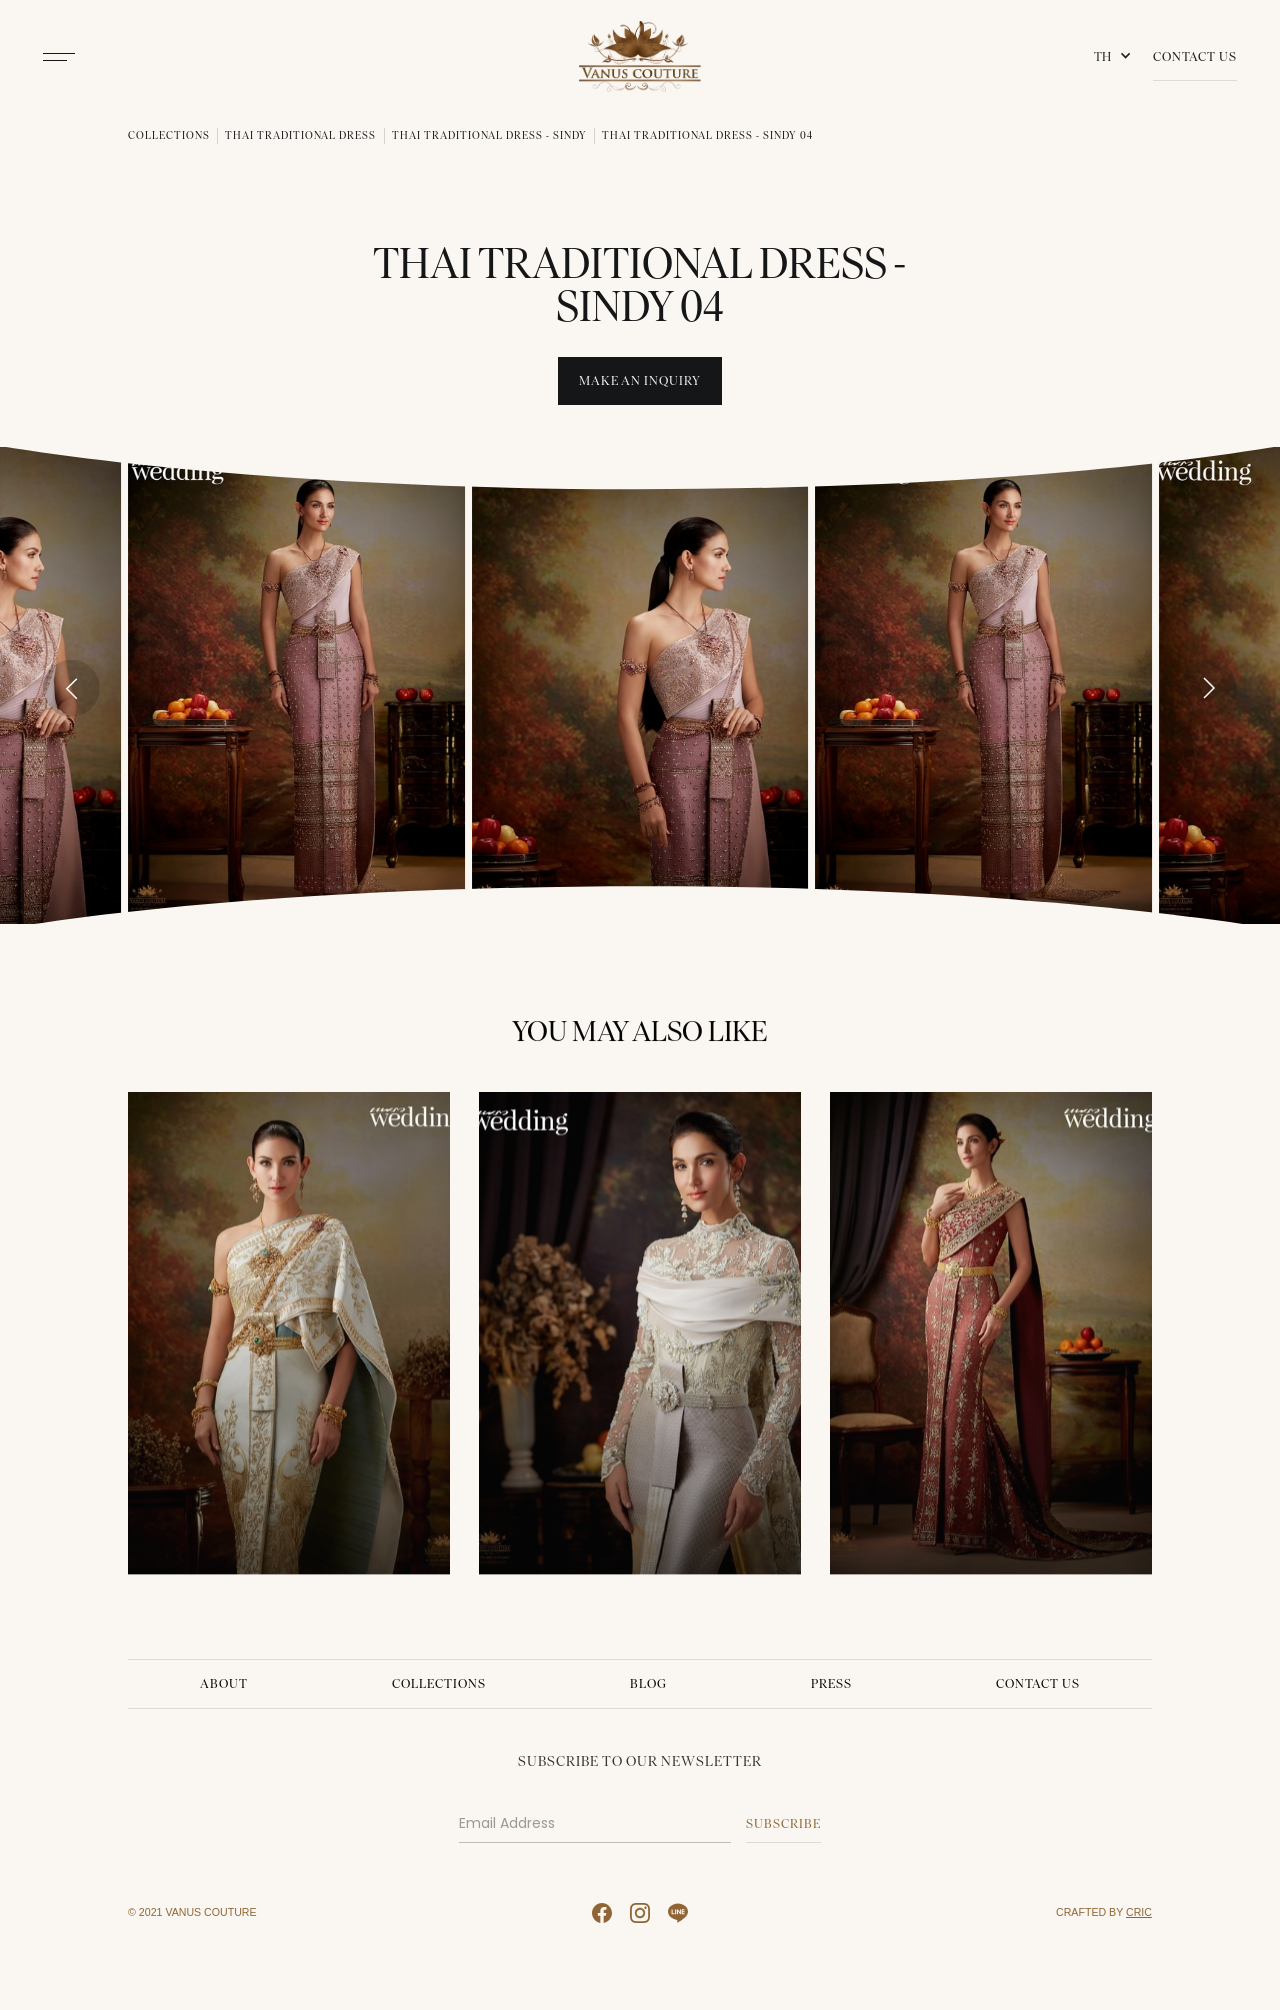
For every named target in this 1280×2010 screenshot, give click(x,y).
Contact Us (1195, 56)
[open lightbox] (296, 685)
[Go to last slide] (71, 688)
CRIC (1139, 1912)
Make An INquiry (640, 380)
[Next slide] (1208, 688)
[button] (1116, 57)
